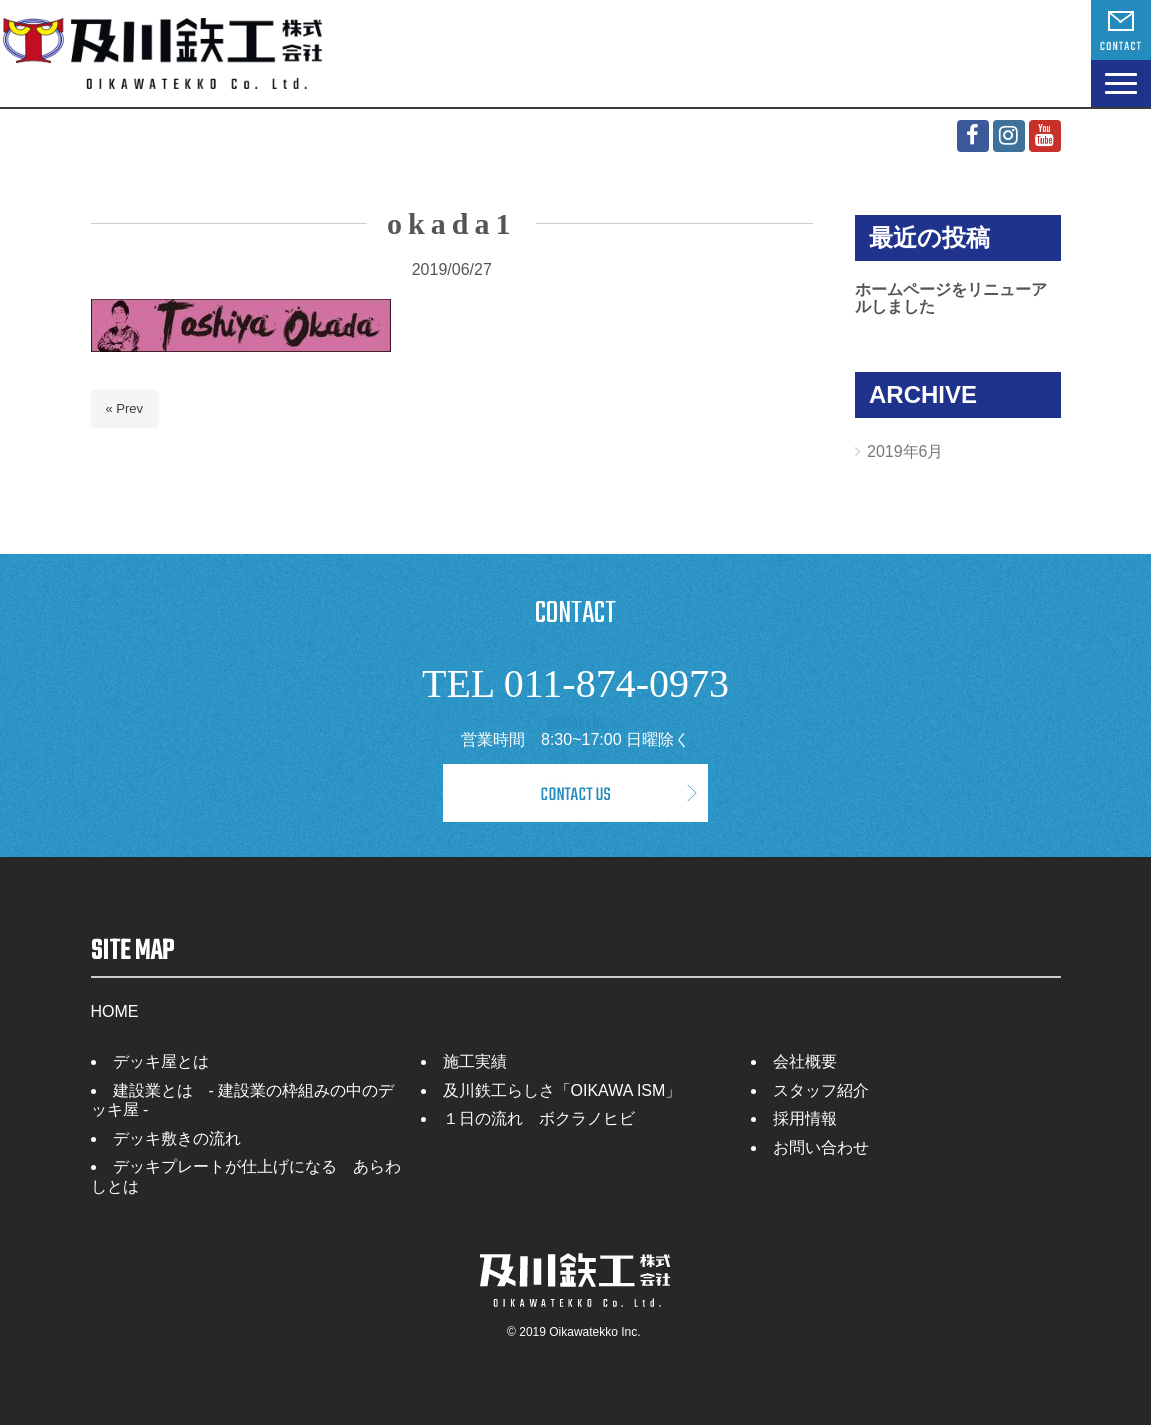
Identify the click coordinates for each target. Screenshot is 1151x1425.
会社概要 (805, 1061)
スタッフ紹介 (821, 1090)
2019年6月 (905, 451)
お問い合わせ (821, 1147)
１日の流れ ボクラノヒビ (539, 1118)
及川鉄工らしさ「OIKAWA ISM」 (562, 1090)
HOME (115, 1011)
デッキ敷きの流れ (177, 1138)
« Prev (125, 408)
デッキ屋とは (161, 1061)
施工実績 (475, 1061)
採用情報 (805, 1118)
